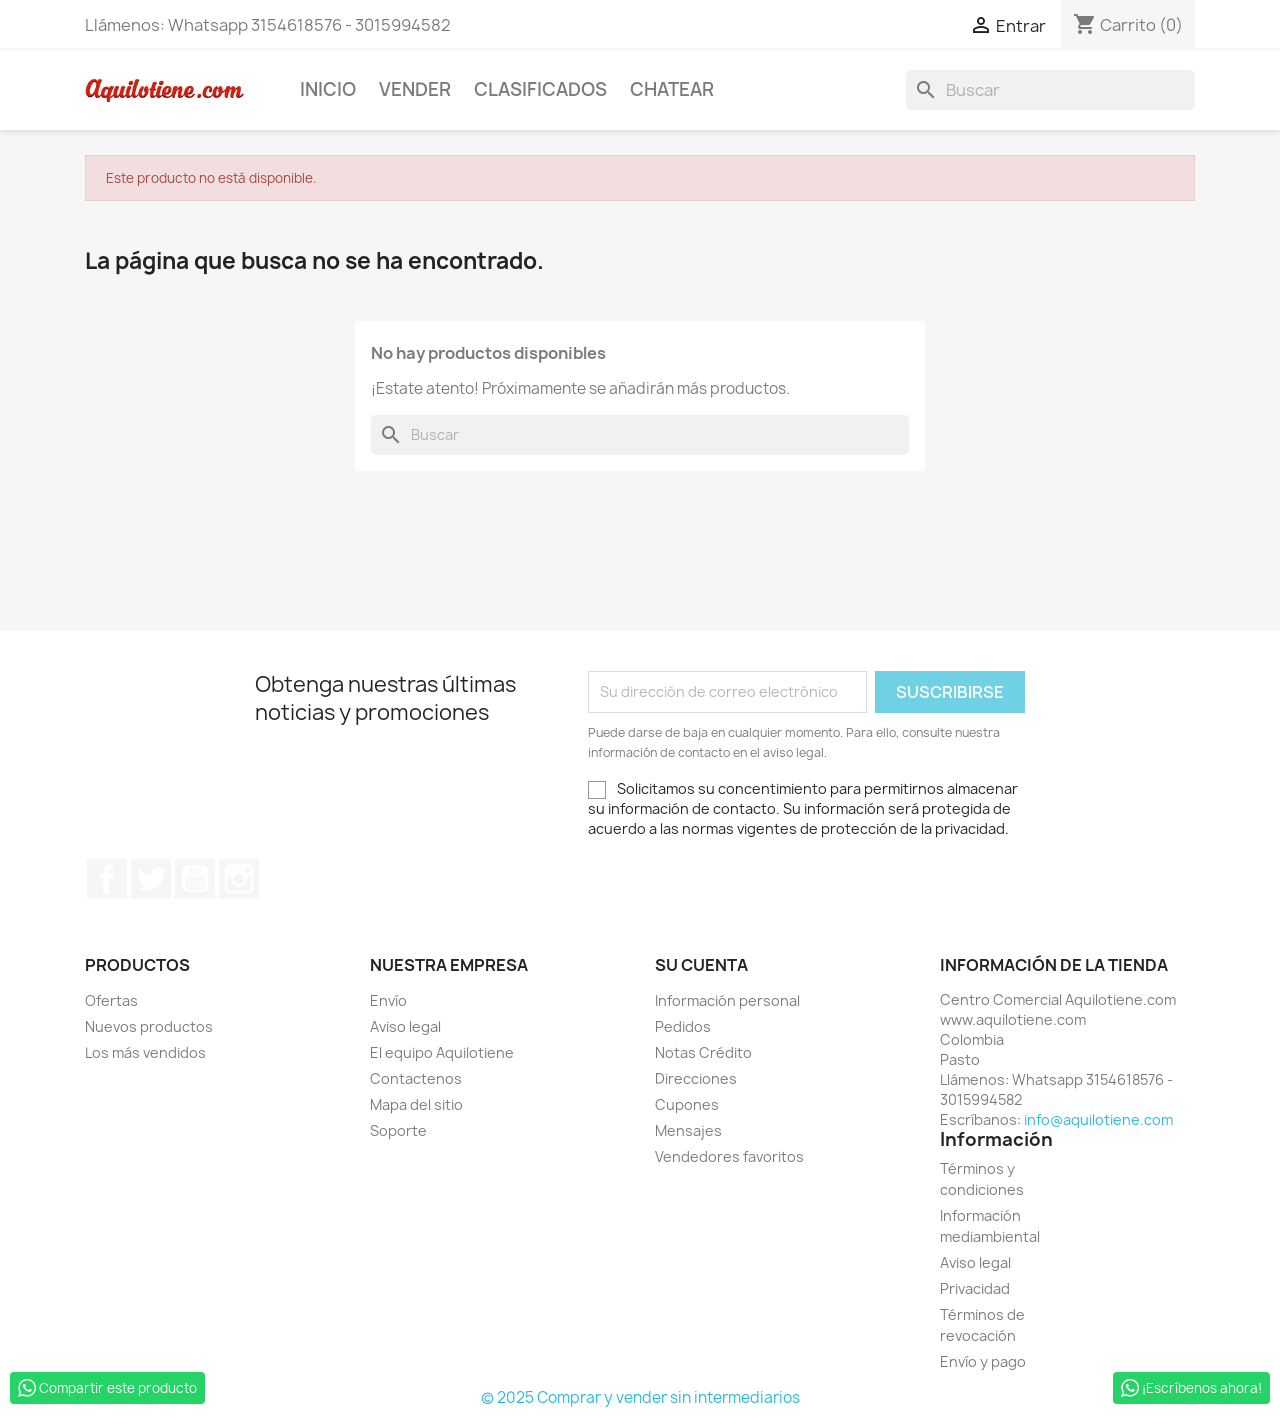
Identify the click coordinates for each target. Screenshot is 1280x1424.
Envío (388, 1000)
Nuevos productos (149, 1026)
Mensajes (688, 1130)
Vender (415, 89)
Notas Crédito (703, 1052)
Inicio (328, 89)
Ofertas (111, 1000)
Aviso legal (405, 1026)
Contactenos (416, 1078)
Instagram (239, 879)
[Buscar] (1050, 90)
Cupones (687, 1104)
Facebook (107, 879)
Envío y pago (983, 1361)
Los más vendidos (145, 1052)
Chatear (672, 89)
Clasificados (540, 89)
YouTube (195, 879)
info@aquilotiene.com (1098, 1119)
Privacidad (975, 1288)
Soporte (398, 1130)
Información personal (727, 1000)
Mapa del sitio (416, 1104)
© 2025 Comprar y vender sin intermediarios (640, 1397)
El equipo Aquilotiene (442, 1052)
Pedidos (683, 1026)
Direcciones (696, 1078)
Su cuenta (701, 965)
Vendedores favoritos (729, 1156)
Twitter (151, 879)
